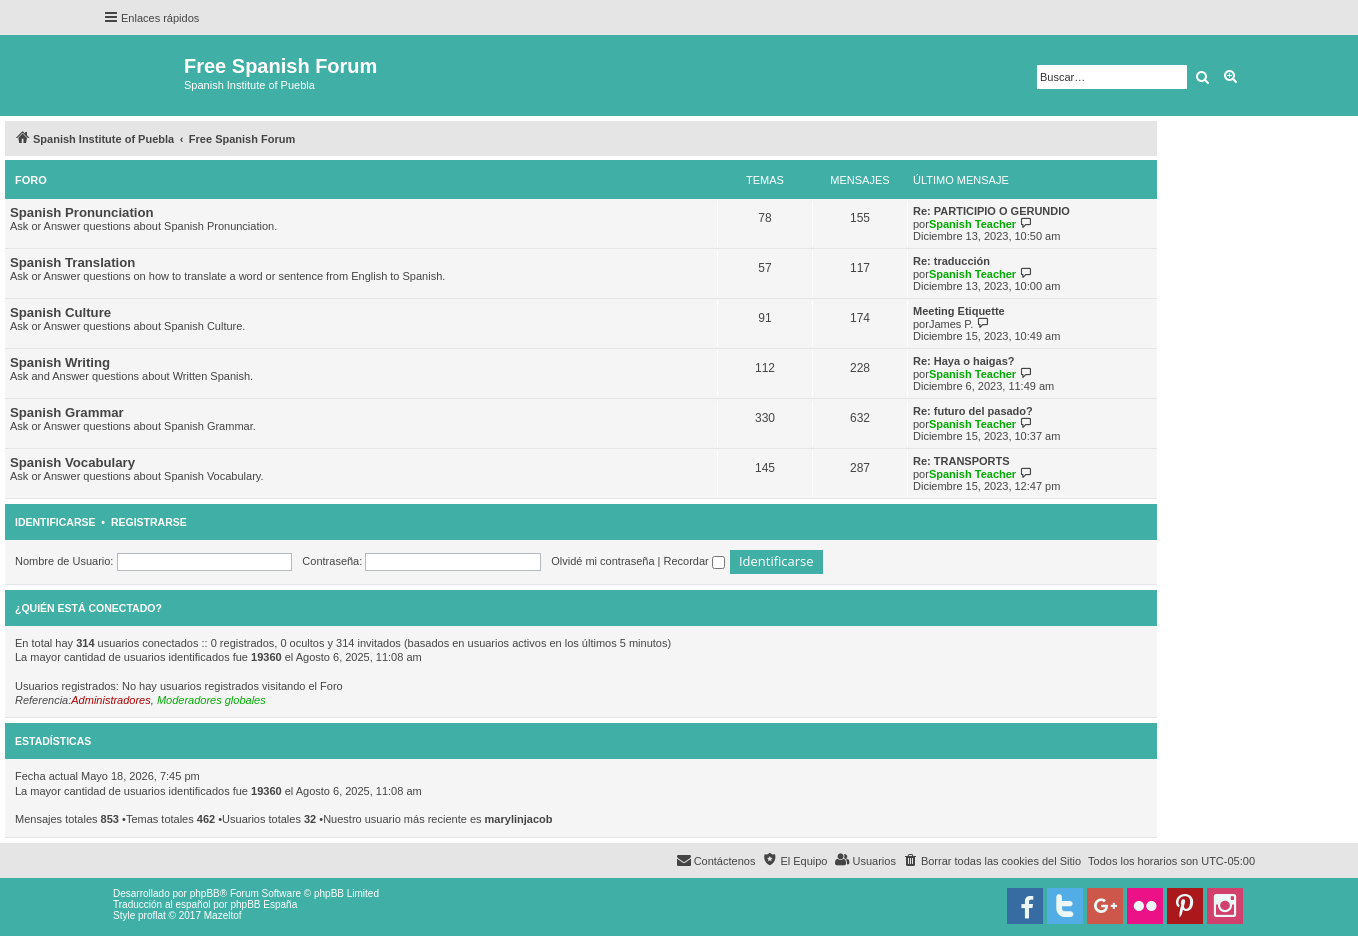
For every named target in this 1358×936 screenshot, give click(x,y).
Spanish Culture (60, 312)
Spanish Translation (72, 262)
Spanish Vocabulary (72, 462)
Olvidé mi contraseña (602, 561)
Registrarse (149, 522)
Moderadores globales (211, 700)
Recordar (694, 561)
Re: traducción (951, 261)
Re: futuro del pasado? (973, 411)
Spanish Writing (60, 362)
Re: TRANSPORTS (961, 461)
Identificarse (55, 522)
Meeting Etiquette (959, 311)
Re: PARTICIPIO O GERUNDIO (991, 211)
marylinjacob (519, 819)
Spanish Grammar (67, 412)
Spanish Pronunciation (82, 212)
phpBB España (263, 904)
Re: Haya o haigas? (963, 361)
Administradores (110, 700)
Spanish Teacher (972, 224)
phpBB (205, 893)
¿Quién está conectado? (88, 608)
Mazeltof (223, 915)
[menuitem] (992, 861)
